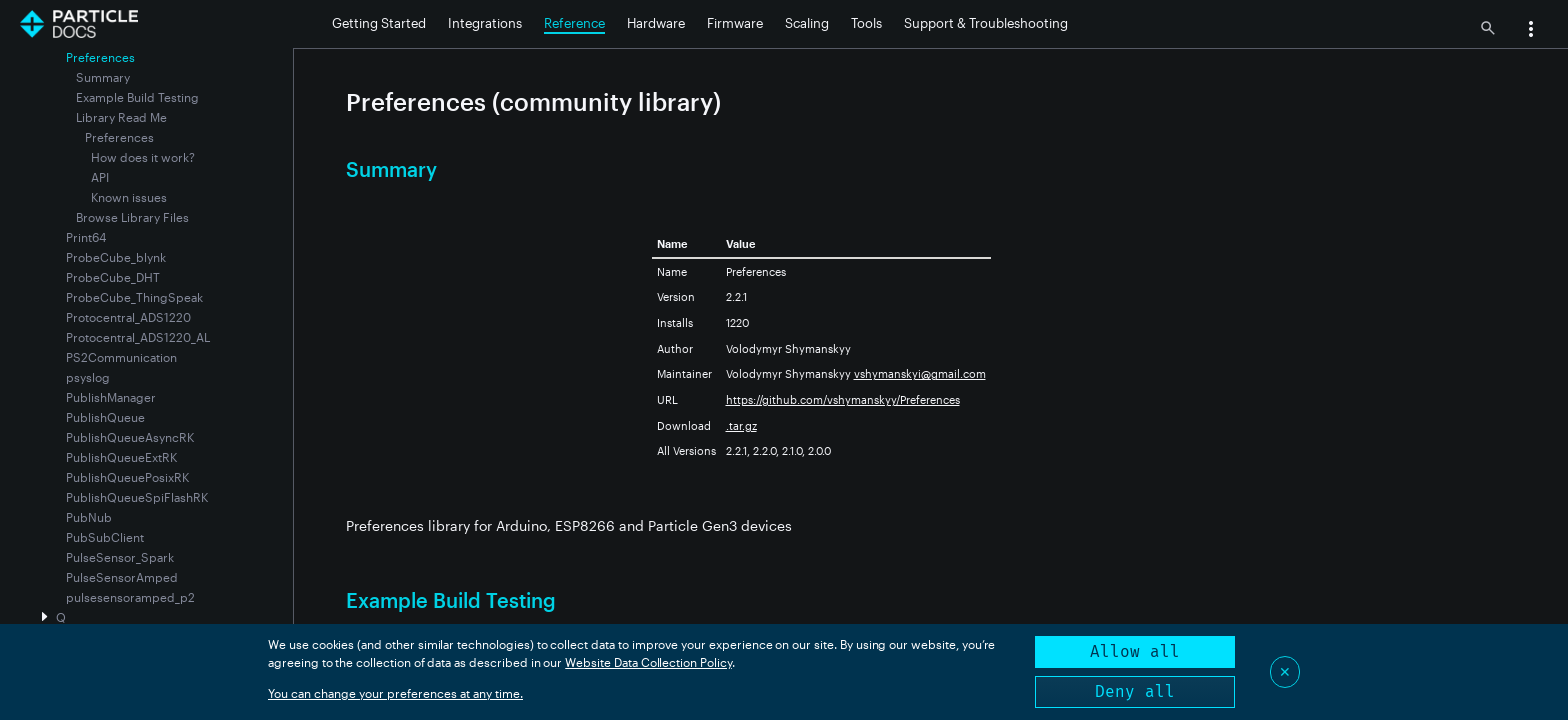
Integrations (485, 23)
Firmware (735, 23)
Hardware (656, 23)
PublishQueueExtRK (121, 457)
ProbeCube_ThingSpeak (134, 297)
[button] (1531, 31)
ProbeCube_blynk (116, 257)
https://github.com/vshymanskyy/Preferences (843, 399)
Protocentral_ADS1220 (128, 317)
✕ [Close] (1285, 671)
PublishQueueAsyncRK (130, 437)
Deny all (1135, 691)
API (100, 177)
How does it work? (143, 157)
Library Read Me (121, 117)
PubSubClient (105, 537)
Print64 (86, 237)
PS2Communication (121, 357)
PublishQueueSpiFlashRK (137, 497)
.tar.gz (741, 425)
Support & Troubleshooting (986, 23)
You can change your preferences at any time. (395, 693)
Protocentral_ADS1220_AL (138, 337)
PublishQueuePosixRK (127, 477)
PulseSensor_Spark (120, 557)
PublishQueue (105, 417)
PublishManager (111, 397)
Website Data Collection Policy (648, 662)
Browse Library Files (132, 217)
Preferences (119, 137)
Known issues (129, 197)
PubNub (89, 517)
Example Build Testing (137, 97)
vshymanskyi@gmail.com (920, 373)
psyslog (88, 377)
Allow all (1135, 651)
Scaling (807, 23)
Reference (574, 23)
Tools (866, 23)
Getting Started (379, 23)
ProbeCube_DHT (113, 277)
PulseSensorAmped (122, 577)
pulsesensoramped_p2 (130, 597)
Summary (103, 77)
